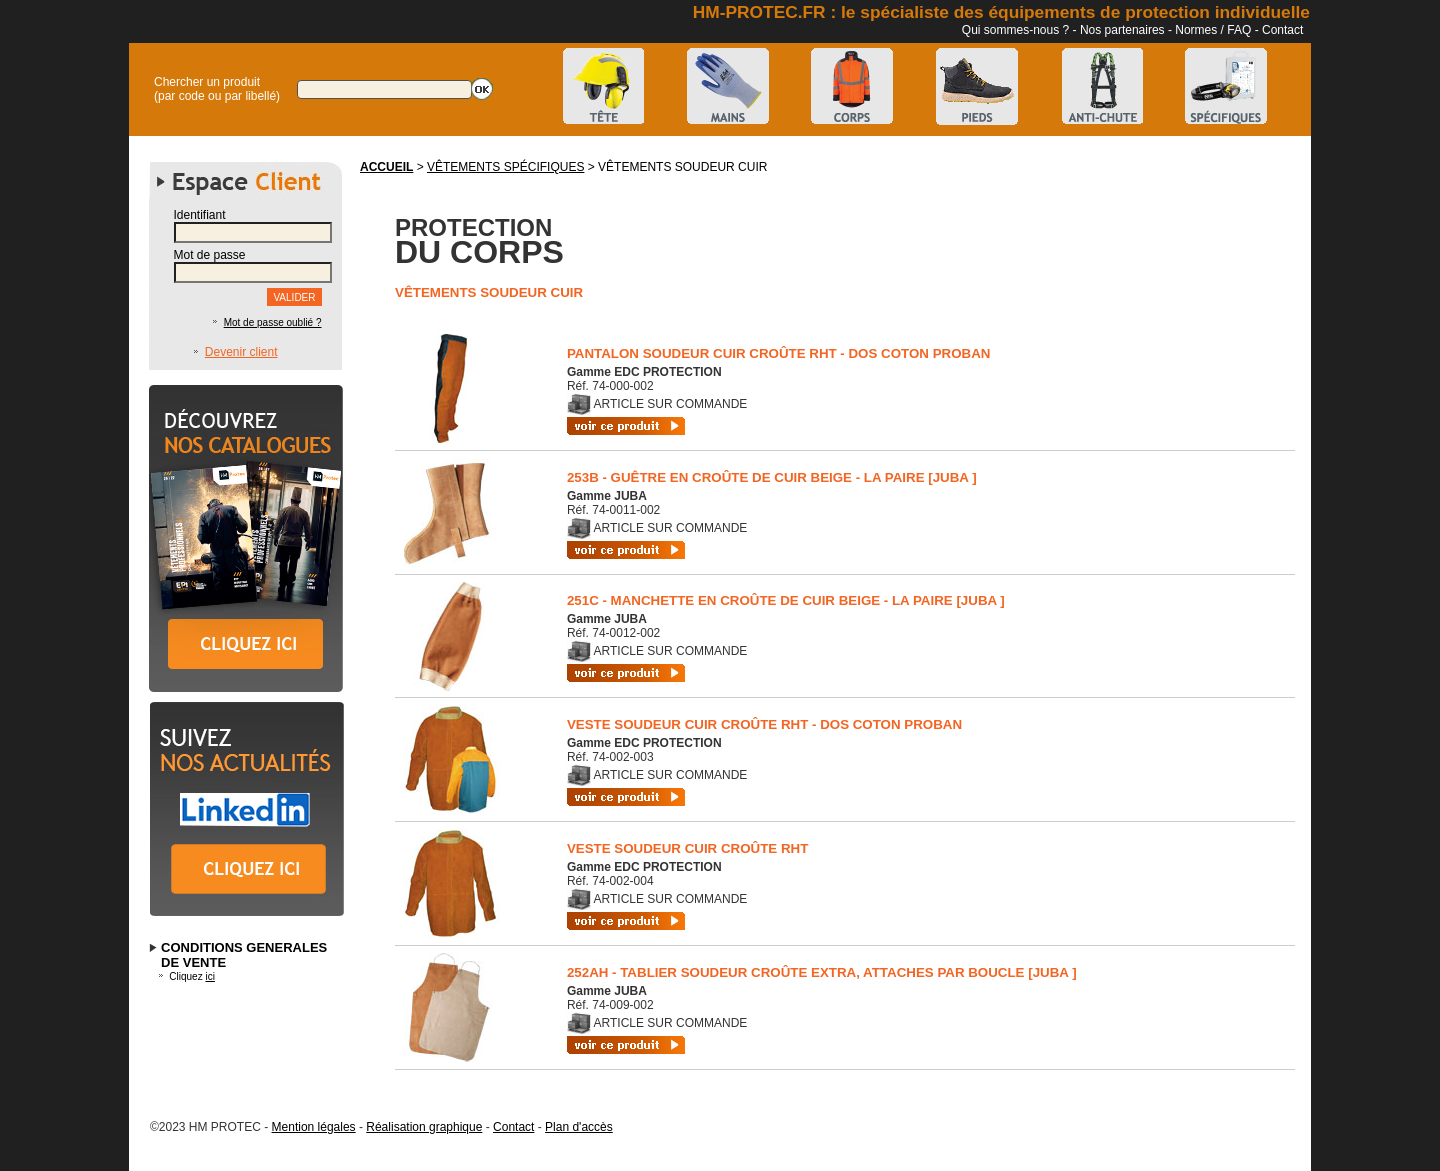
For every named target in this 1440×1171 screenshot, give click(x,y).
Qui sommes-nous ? (1015, 30)
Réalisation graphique (424, 1127)
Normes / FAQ (1213, 30)
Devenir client (241, 352)
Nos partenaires (1122, 30)
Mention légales (314, 1127)
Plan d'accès (579, 1127)
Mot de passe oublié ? (273, 322)
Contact (1282, 30)
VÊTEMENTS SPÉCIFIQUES (505, 167)
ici (209, 976)
